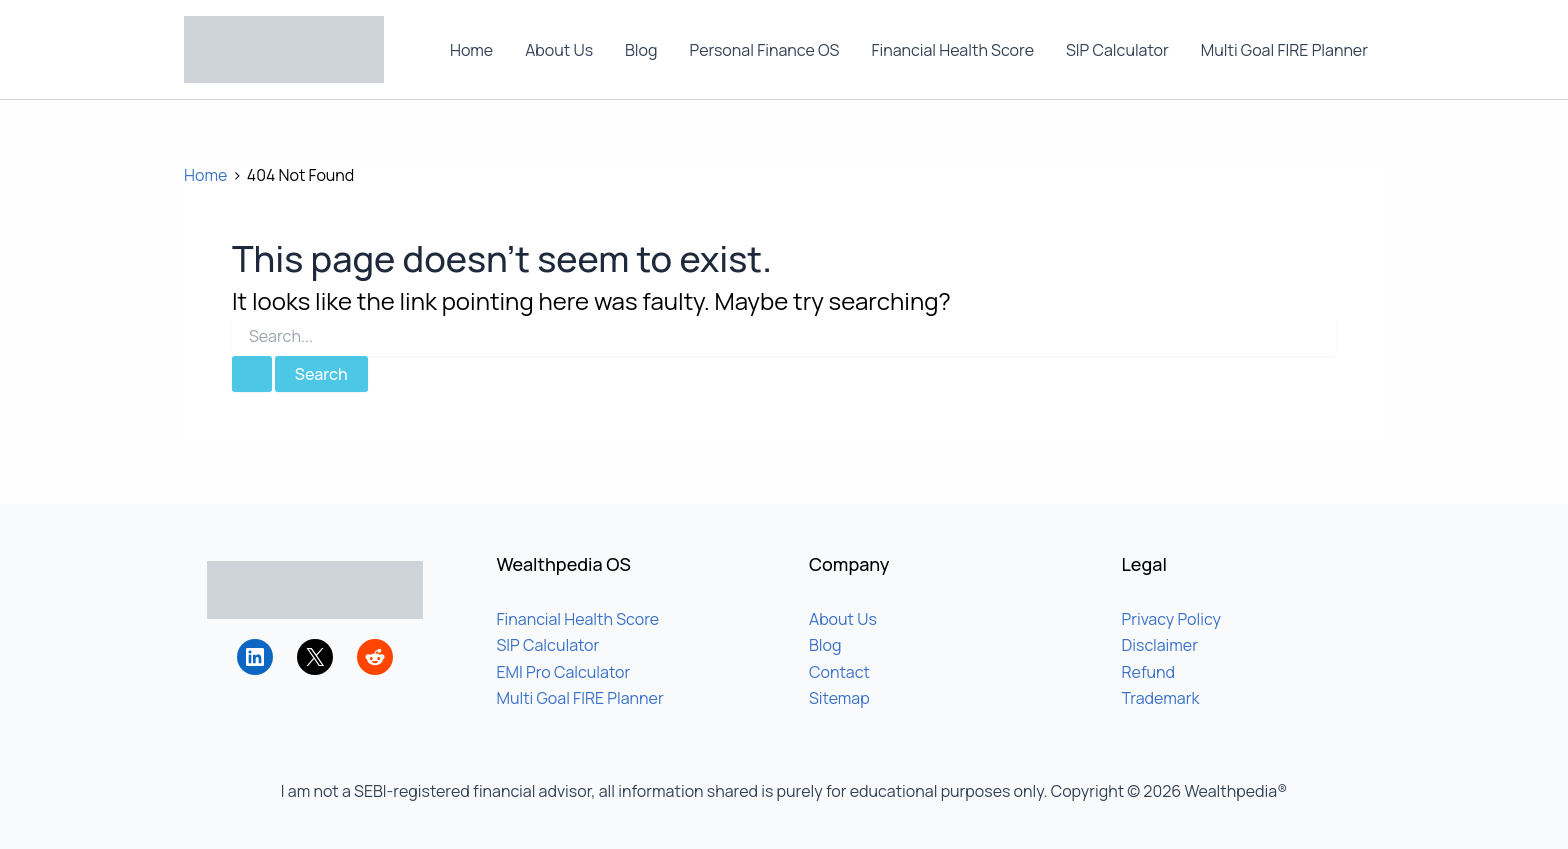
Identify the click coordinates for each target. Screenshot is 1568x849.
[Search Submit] (252, 374)
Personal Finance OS (765, 50)
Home (471, 50)
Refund (1149, 672)
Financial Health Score (952, 50)
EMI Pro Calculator (564, 672)
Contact (839, 672)
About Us (559, 50)
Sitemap (839, 698)
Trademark (1161, 698)
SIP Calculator (1117, 50)
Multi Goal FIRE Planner (1284, 50)
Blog (641, 50)
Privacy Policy (1171, 619)
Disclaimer (1160, 645)
